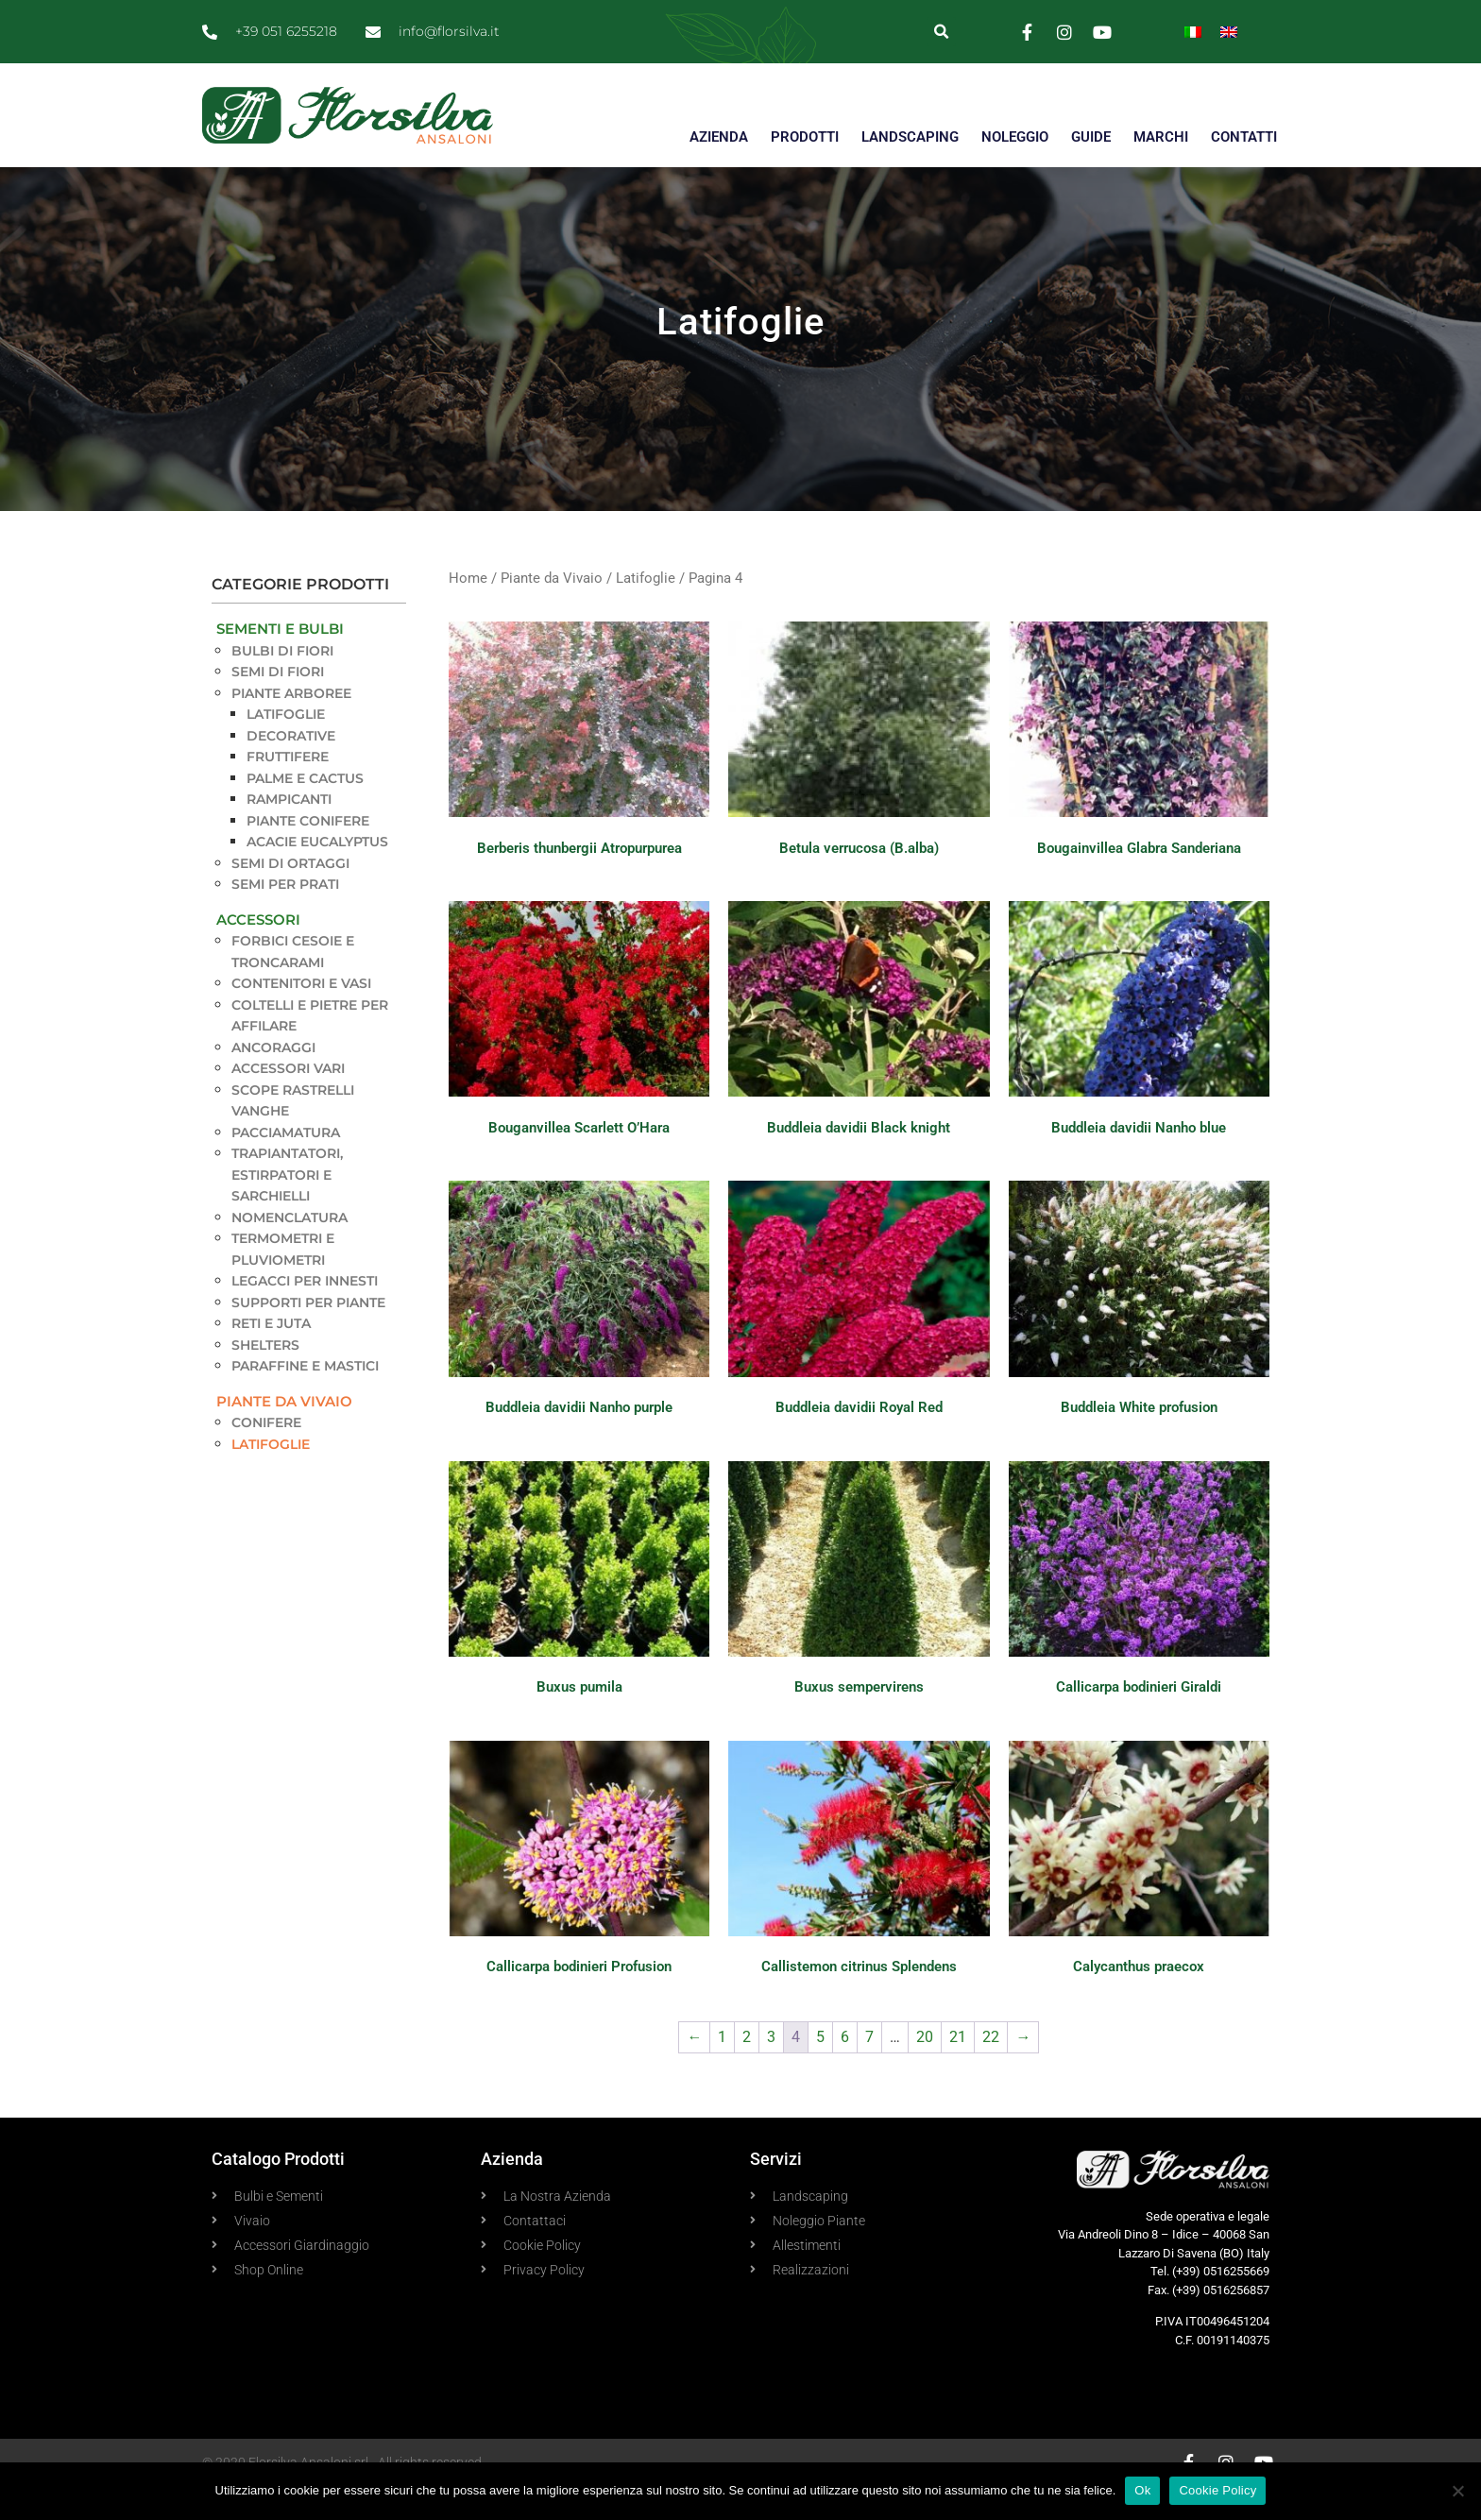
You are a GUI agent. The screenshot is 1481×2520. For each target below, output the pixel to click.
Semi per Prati (285, 918)
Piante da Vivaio (284, 1434)
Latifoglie (286, 748)
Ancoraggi (273, 1080)
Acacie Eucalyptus (317, 875)
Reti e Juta (271, 1357)
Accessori (258, 953)
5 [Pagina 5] (820, 2071)
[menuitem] (1193, 31)
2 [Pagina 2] (746, 2071)
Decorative (291, 768)
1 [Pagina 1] (722, 2071)
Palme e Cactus (305, 811)
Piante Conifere (308, 853)
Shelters (265, 1378)
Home (468, 612)
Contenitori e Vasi (301, 1017)
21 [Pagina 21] (957, 2071)
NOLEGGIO (1014, 136)
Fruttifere (288, 790)
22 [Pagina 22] (990, 2071)
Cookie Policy (1217, 2490)
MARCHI (1160, 136)
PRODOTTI (805, 136)
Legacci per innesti (304, 1314)
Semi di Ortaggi (290, 896)
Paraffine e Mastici (305, 1399)
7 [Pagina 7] (869, 2071)
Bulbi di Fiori (282, 683)
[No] (1457, 2490)
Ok (1142, 2490)
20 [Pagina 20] (924, 2071)
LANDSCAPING (910, 136)
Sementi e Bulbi (280, 663)
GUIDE (1091, 136)
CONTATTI (1244, 136)
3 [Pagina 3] (771, 2071)
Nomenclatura (289, 1250)
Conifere (266, 1456)
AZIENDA (718, 136)
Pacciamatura (285, 1165)
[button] (941, 31)
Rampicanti (289, 833)
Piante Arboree (291, 726)
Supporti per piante (308, 1335)
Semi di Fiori (277, 705)
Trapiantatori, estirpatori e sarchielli (287, 1208)
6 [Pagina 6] (845, 2071)
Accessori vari (288, 1102)
